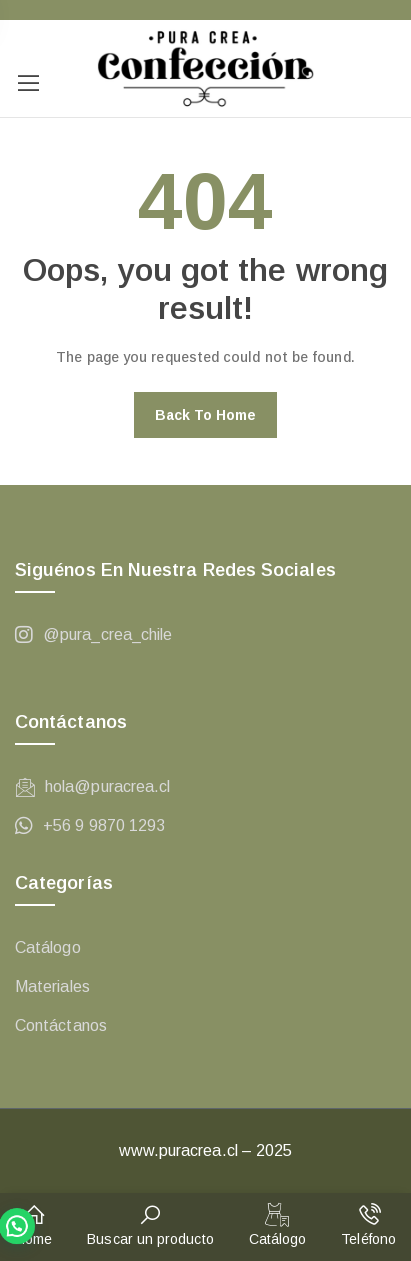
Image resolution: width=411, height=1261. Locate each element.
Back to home (206, 415)
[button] (33, 1227)
